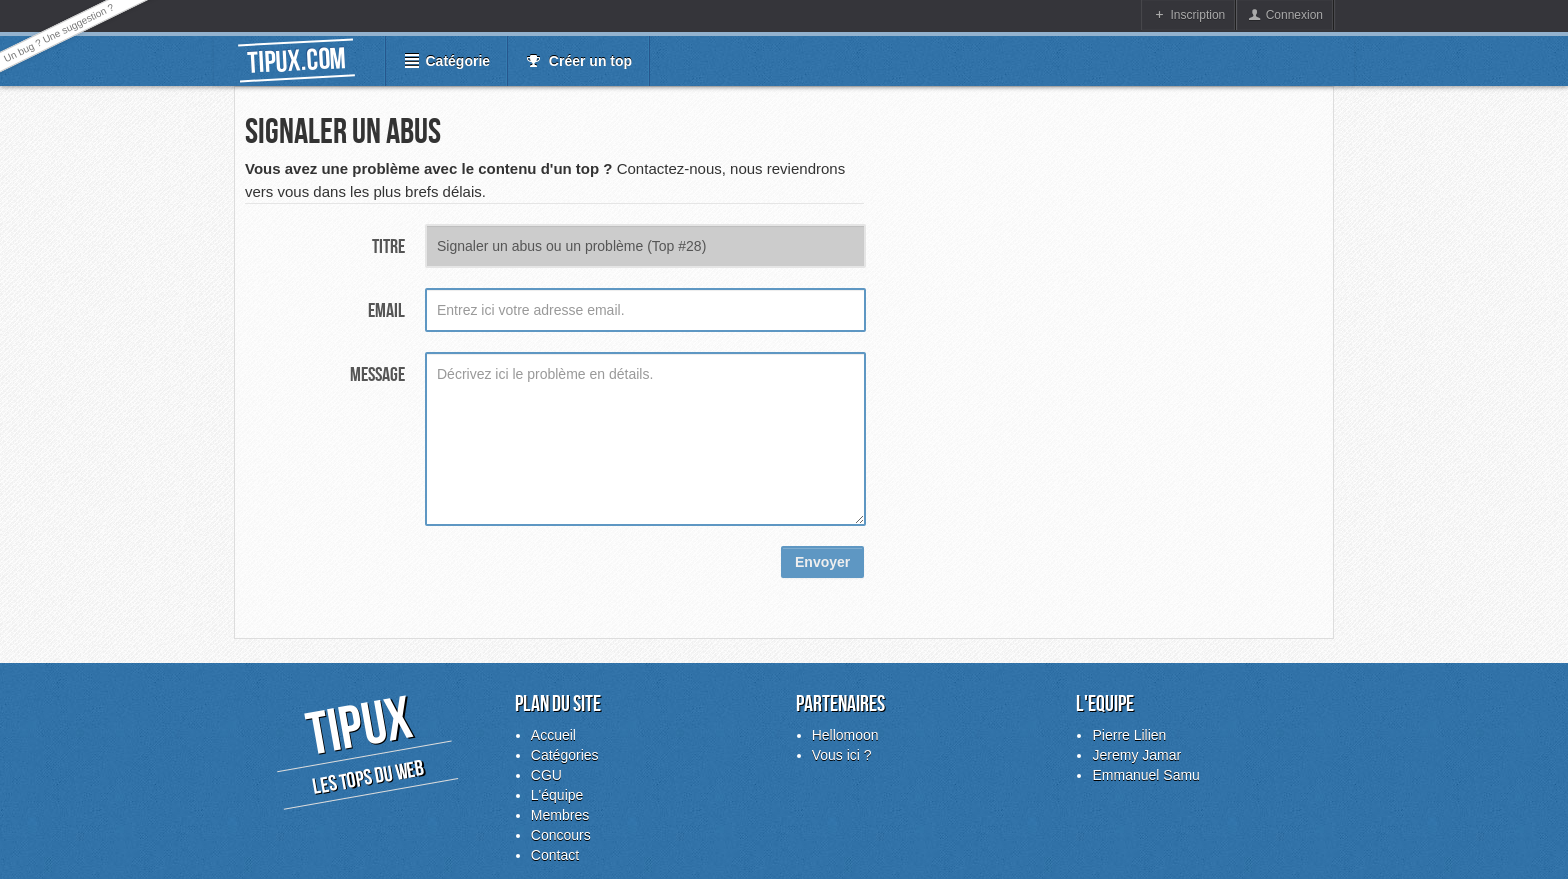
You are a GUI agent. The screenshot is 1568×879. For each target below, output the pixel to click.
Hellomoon (845, 735)
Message (377, 373)
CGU (546, 775)
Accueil (553, 735)
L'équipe (557, 795)
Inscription (1198, 15)
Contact (555, 855)
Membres (560, 815)
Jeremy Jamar (1136, 755)
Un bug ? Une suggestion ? (59, 32)
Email (386, 309)
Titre (388, 245)
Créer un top (590, 61)
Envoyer (822, 562)
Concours (561, 835)
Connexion (1294, 15)
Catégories (565, 755)
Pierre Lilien (1129, 735)
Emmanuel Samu (1145, 775)
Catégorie (456, 61)
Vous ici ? (842, 755)
